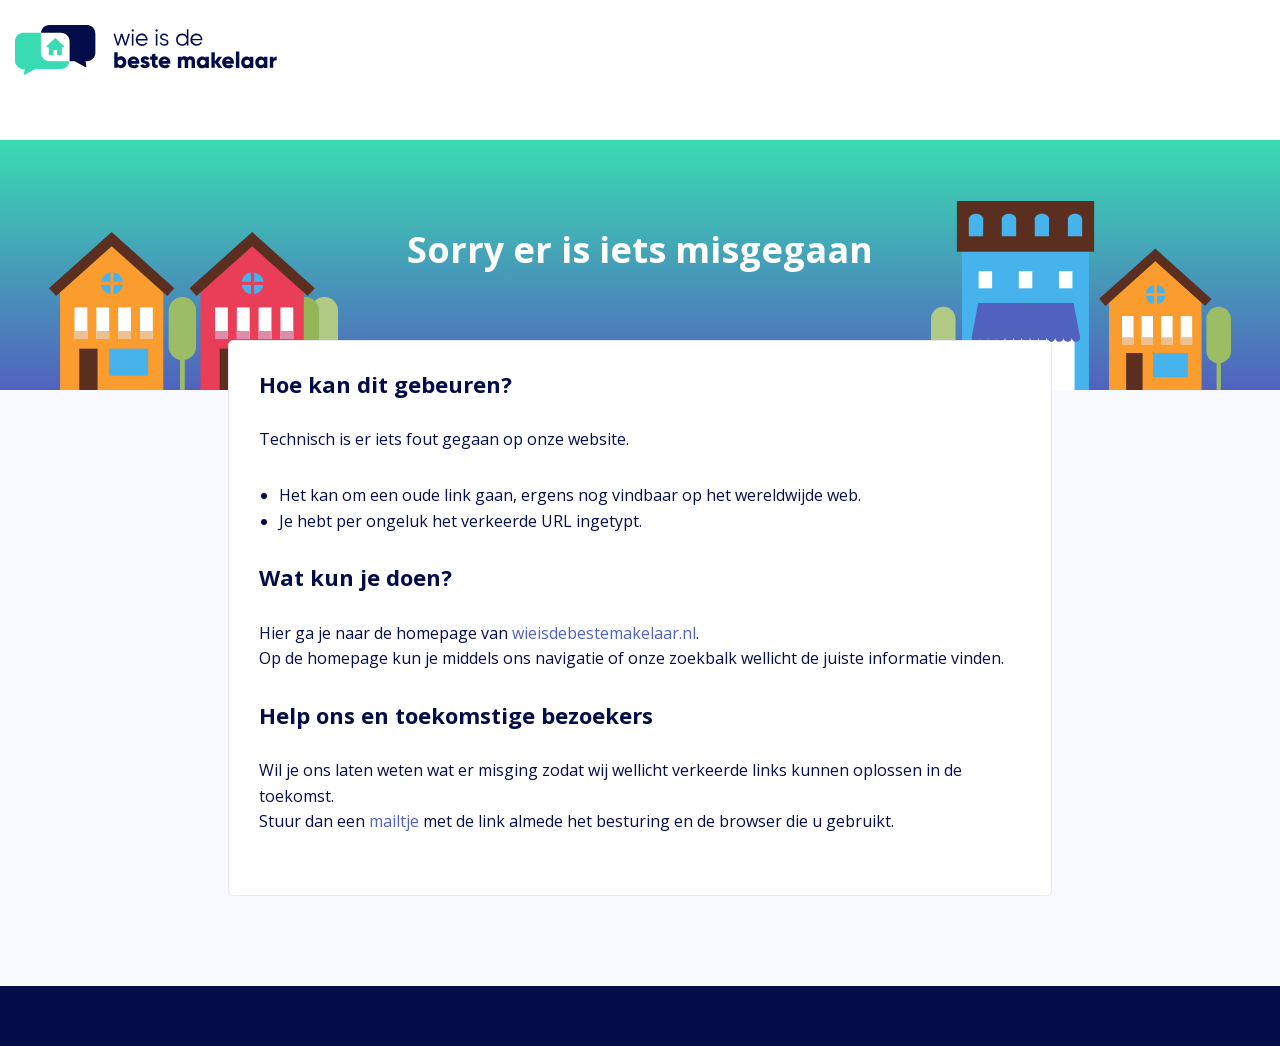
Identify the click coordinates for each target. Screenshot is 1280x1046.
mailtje (394, 821)
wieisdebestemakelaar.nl (604, 633)
